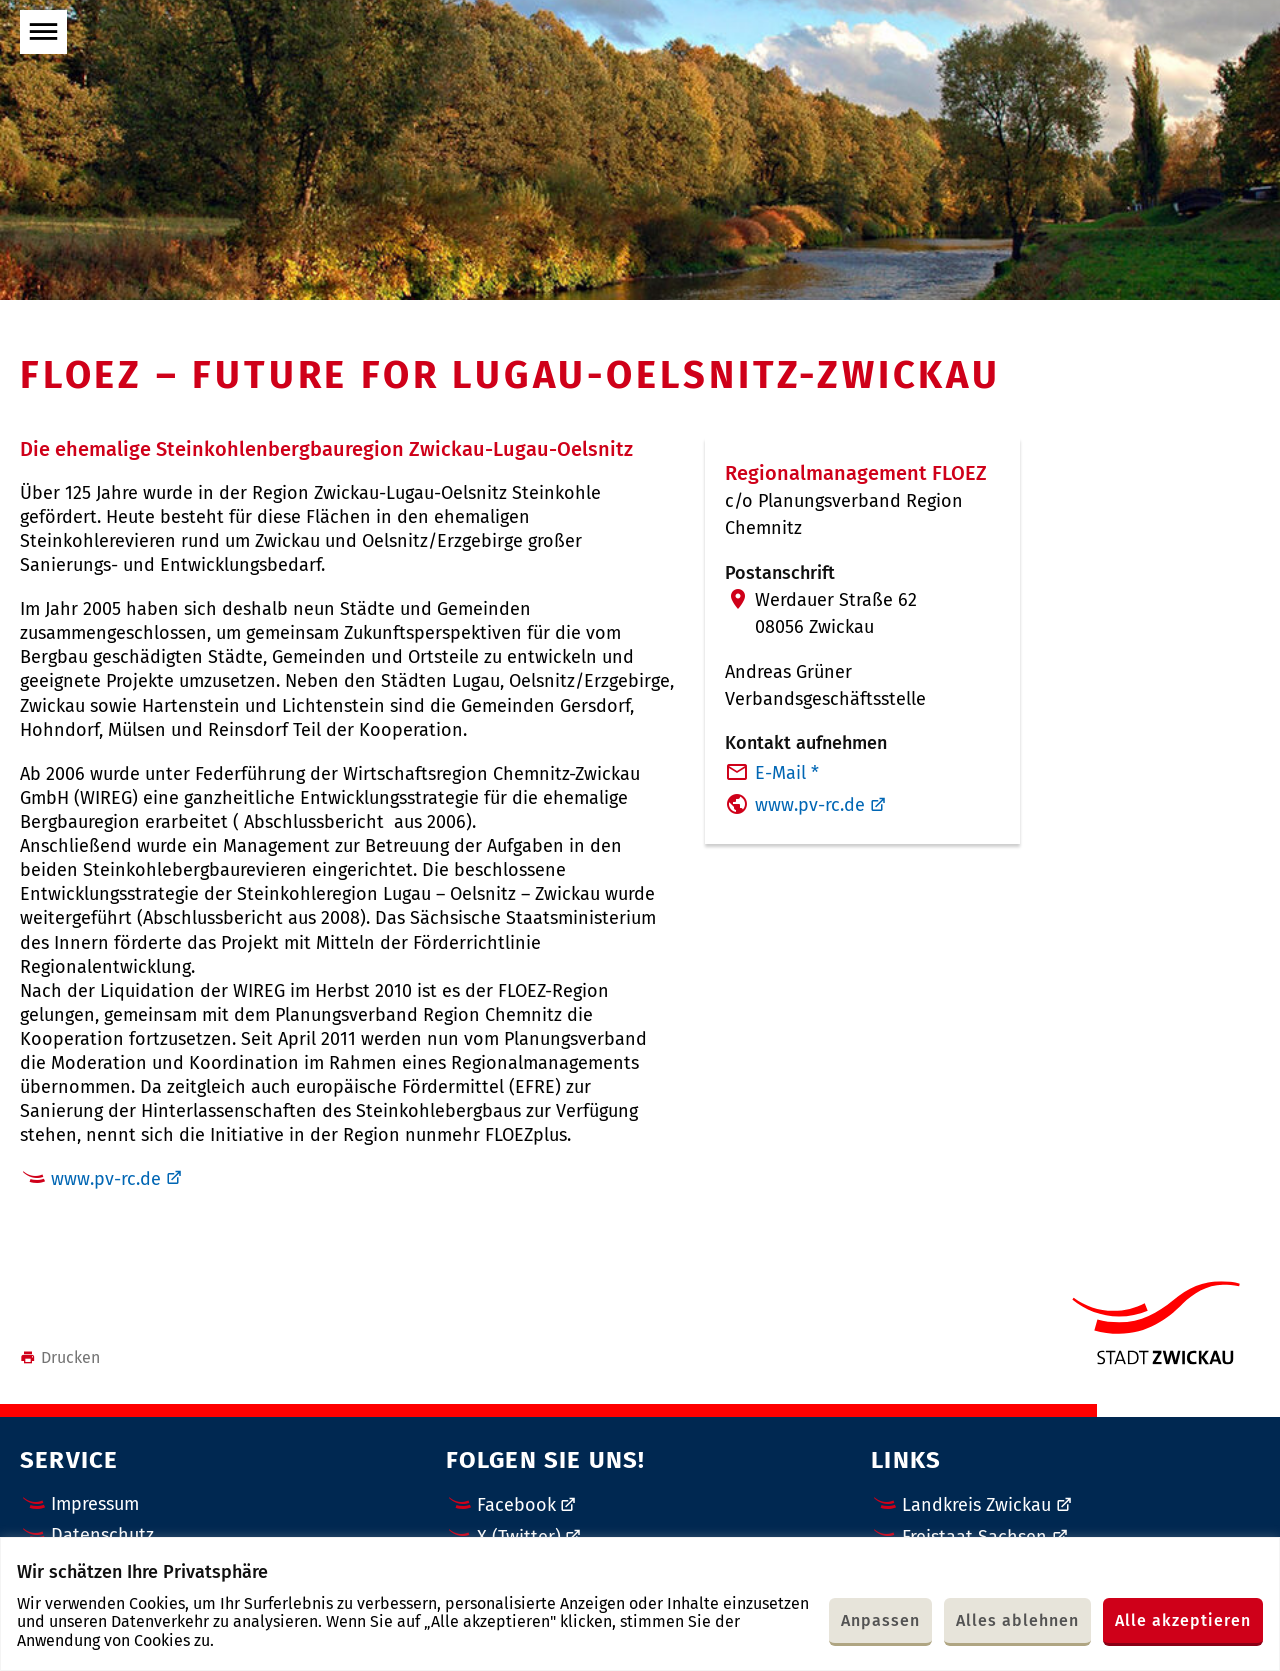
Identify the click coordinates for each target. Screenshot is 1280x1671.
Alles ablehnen (1017, 1620)
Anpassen (880, 1620)
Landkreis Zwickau (976, 1505)
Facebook (516, 1505)
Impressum (95, 1504)
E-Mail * (787, 773)
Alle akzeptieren (1183, 1620)
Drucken (60, 1357)
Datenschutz (102, 1535)
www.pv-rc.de (106, 1179)
